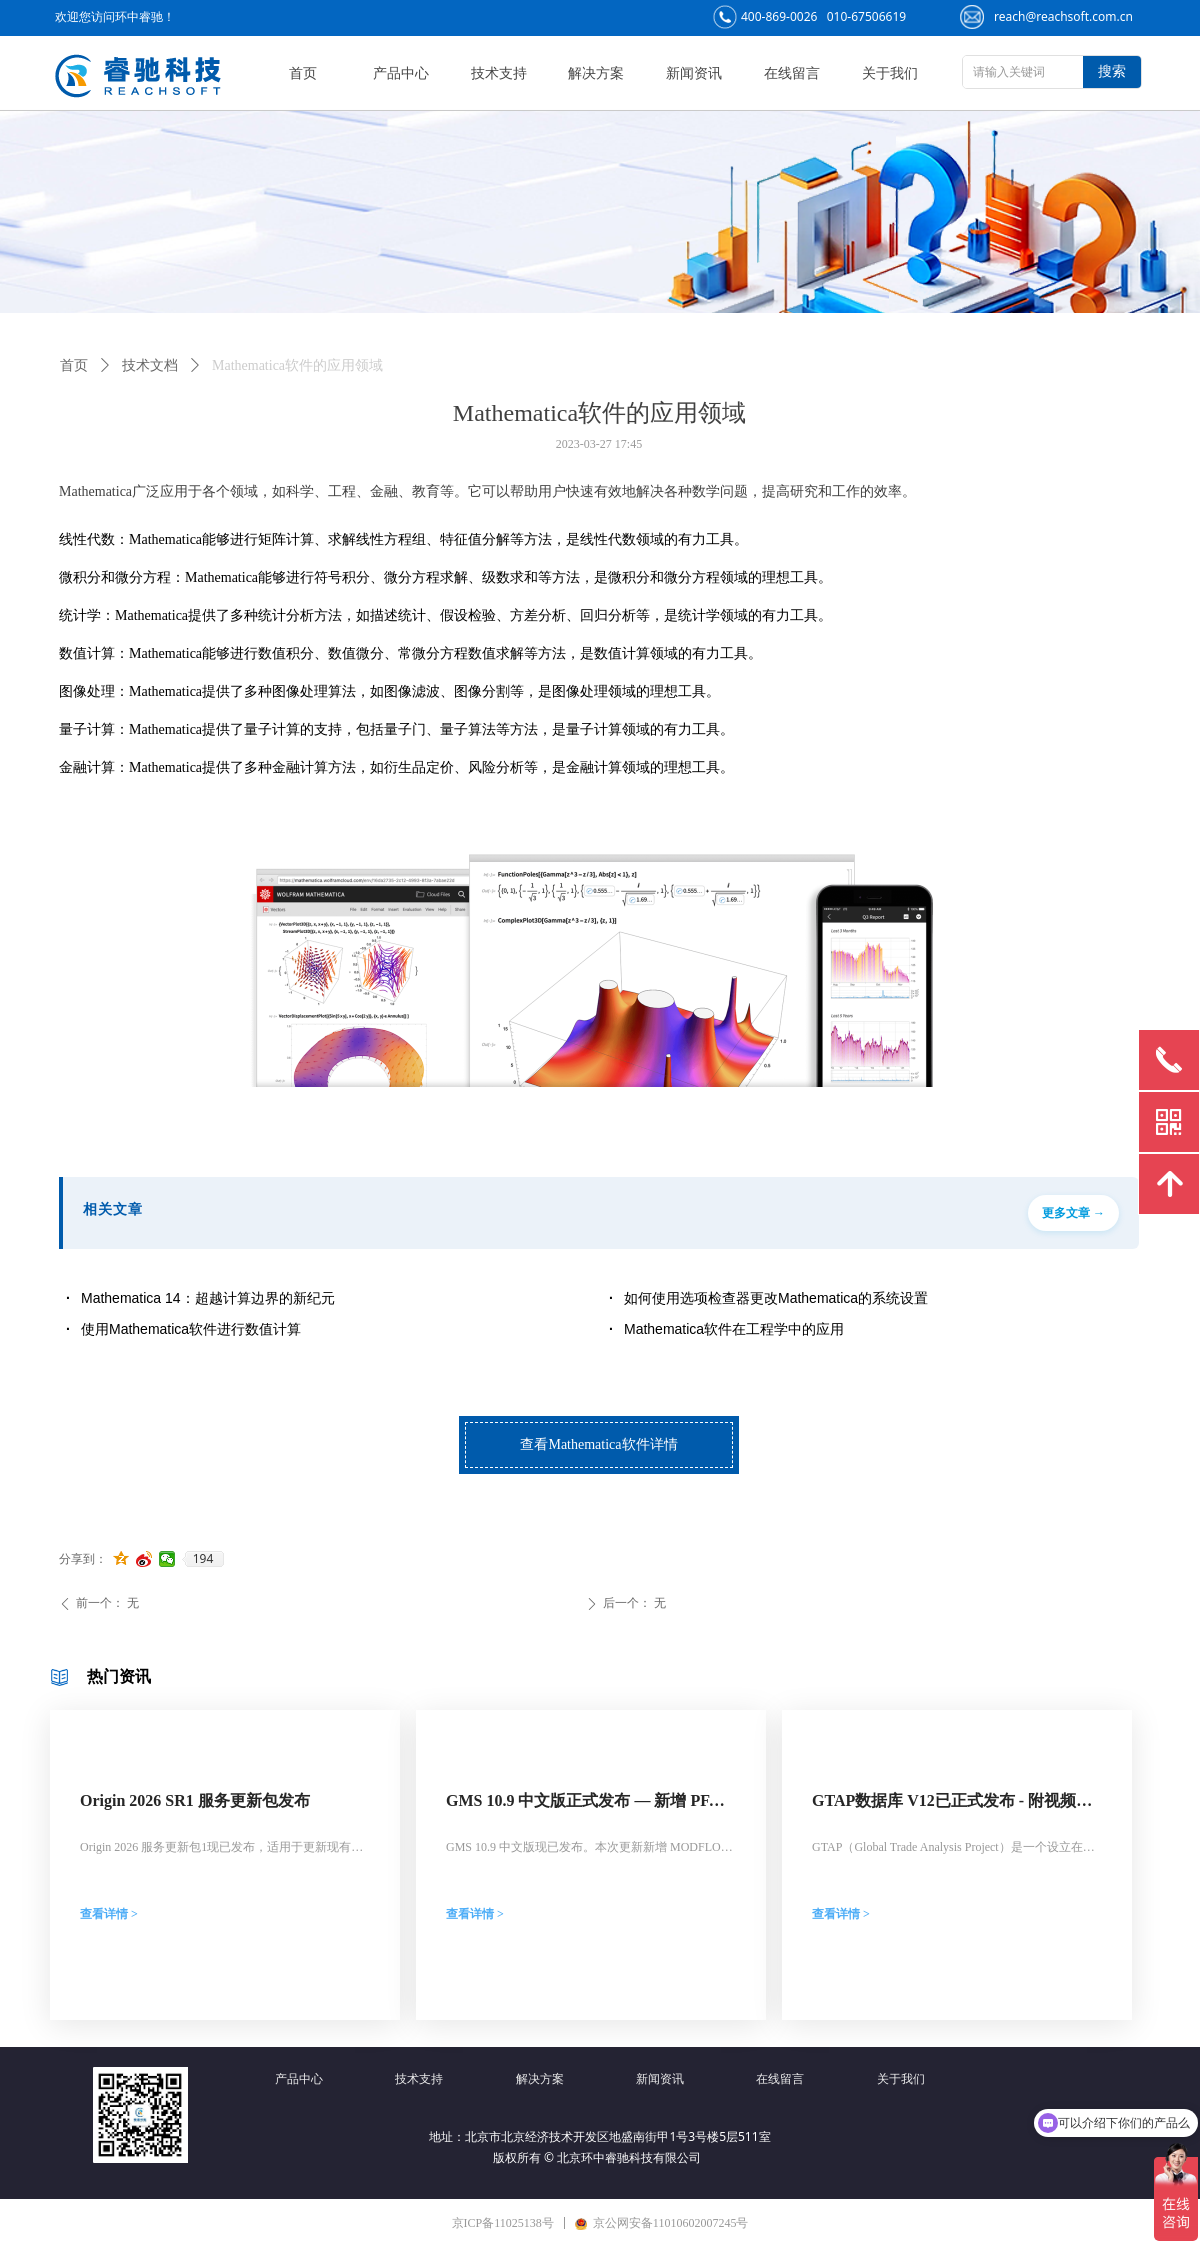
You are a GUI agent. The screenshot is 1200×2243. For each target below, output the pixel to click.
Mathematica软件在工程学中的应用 (734, 1329)
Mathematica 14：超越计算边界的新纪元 (208, 1298)
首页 (74, 365)
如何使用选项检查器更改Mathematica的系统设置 (776, 1298)
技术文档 (150, 365)
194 (203, 1559)
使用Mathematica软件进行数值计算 (191, 1329)
